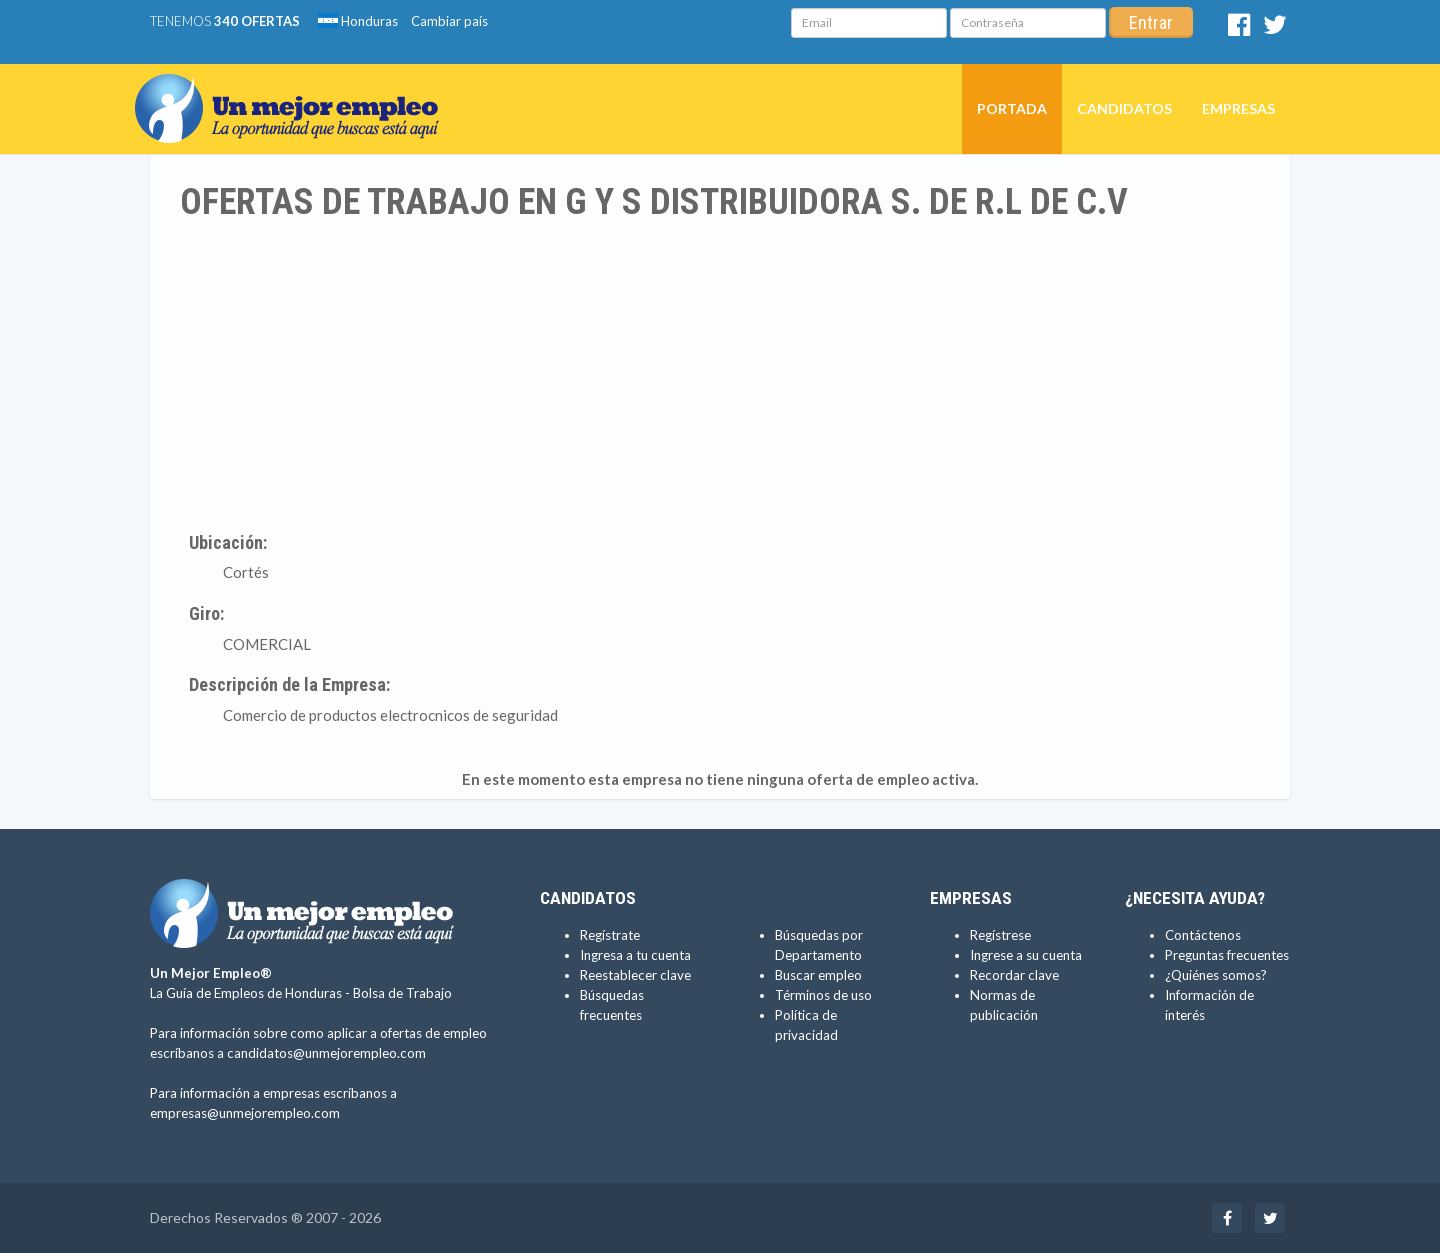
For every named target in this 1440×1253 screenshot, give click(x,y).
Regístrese (1000, 935)
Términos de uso (823, 995)
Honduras (358, 21)
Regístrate (610, 935)
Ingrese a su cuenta (1026, 955)
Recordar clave (1014, 975)
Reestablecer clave (635, 975)
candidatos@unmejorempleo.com (326, 1053)
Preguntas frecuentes (1227, 955)
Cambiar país (449, 21)
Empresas (1238, 108)
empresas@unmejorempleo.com (245, 1113)
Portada (1012, 108)
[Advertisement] (720, 373)
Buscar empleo (818, 975)
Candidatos (1124, 108)
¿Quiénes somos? (1216, 975)
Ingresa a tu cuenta (635, 955)
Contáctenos (1203, 935)
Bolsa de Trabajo (402, 993)
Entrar (1151, 22)
